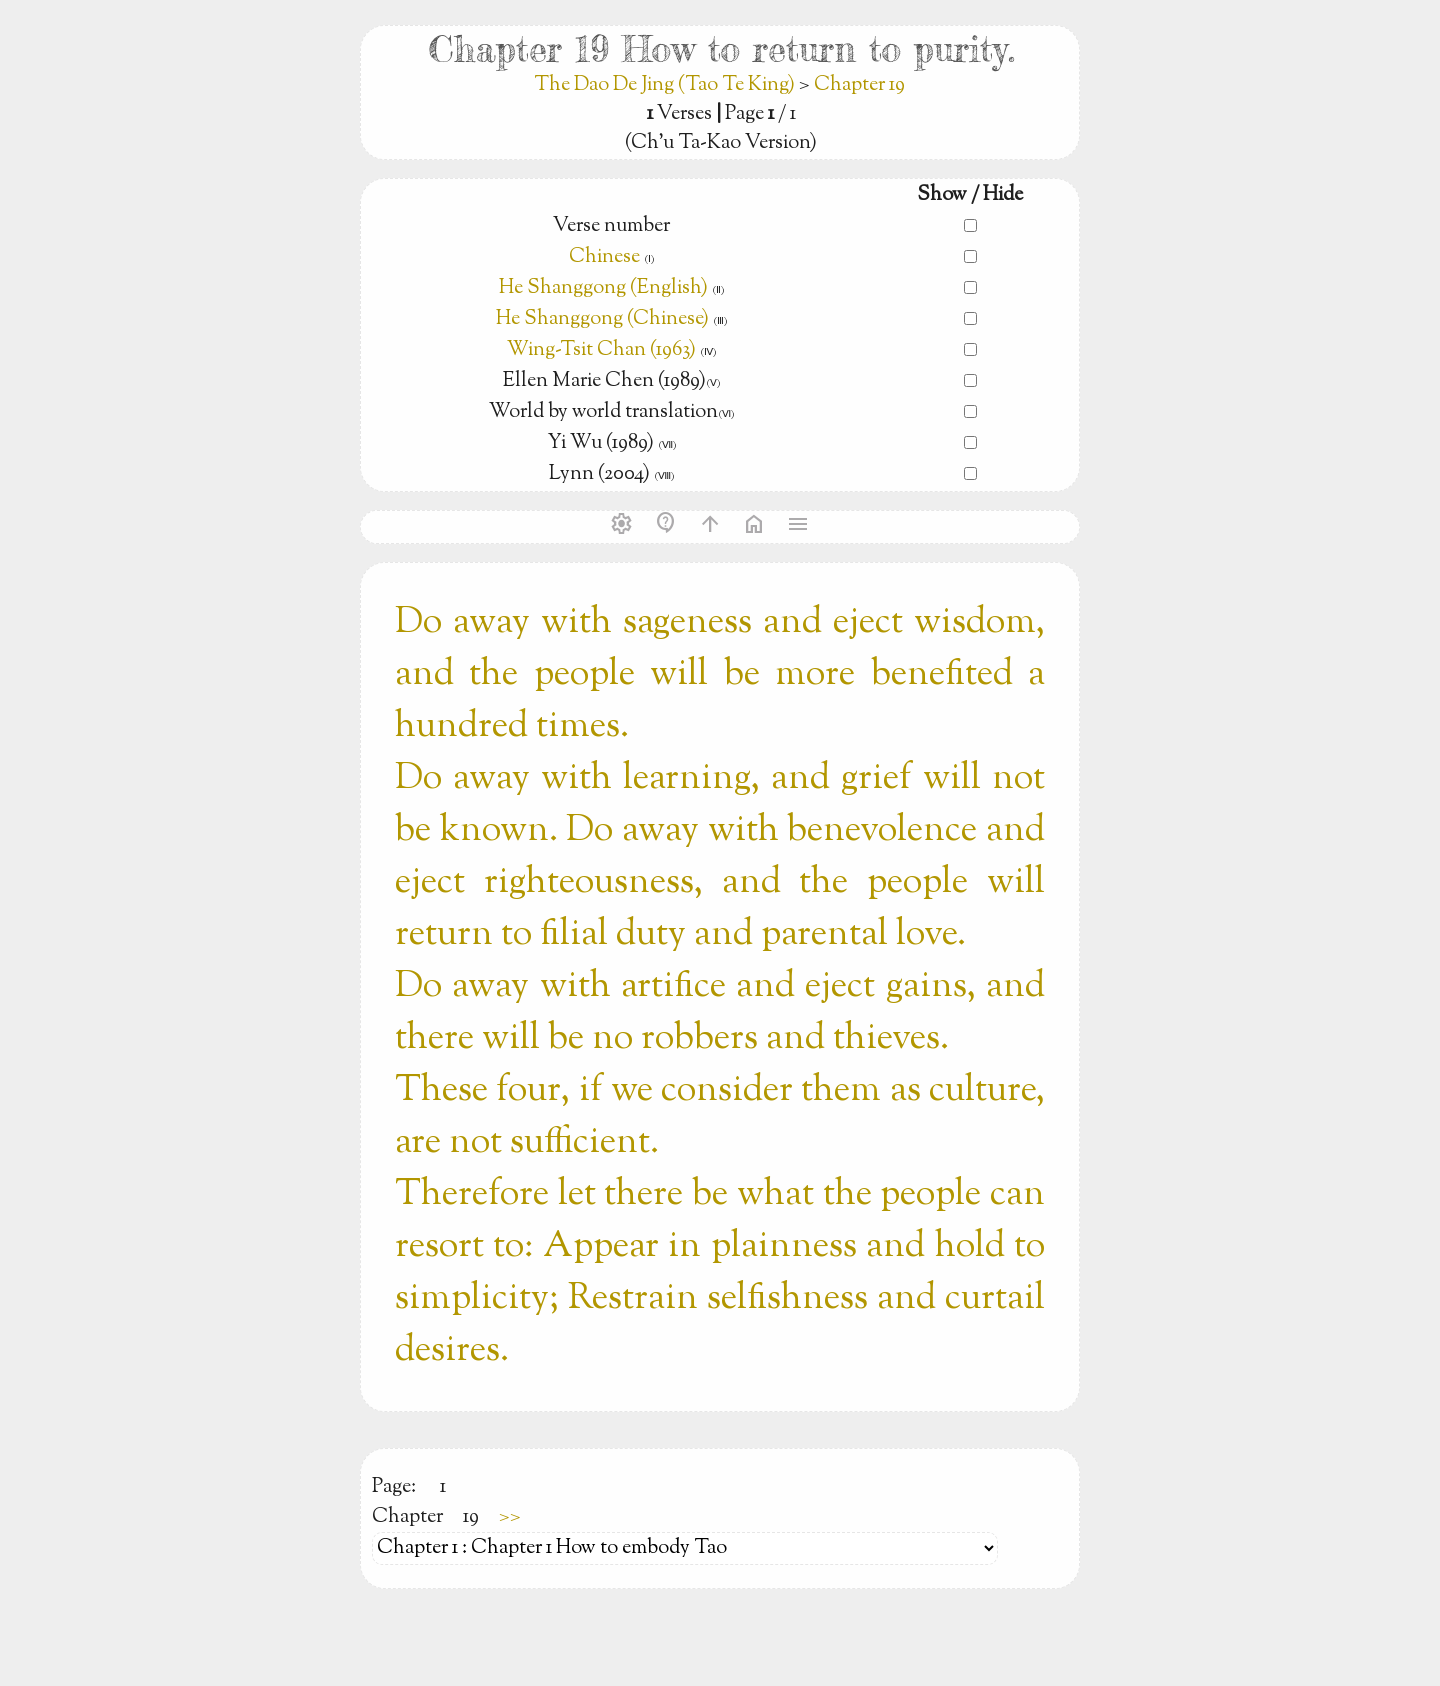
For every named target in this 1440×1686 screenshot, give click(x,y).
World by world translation (603, 412)
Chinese (604, 257)
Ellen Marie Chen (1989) (604, 381)
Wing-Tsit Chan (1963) (601, 350)
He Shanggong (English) (605, 288)
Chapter (407, 1517)
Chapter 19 (859, 85)
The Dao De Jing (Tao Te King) (666, 85)
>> (510, 1517)
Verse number (611, 226)
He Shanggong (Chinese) (602, 319)
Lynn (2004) (601, 474)
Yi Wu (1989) (602, 443)
